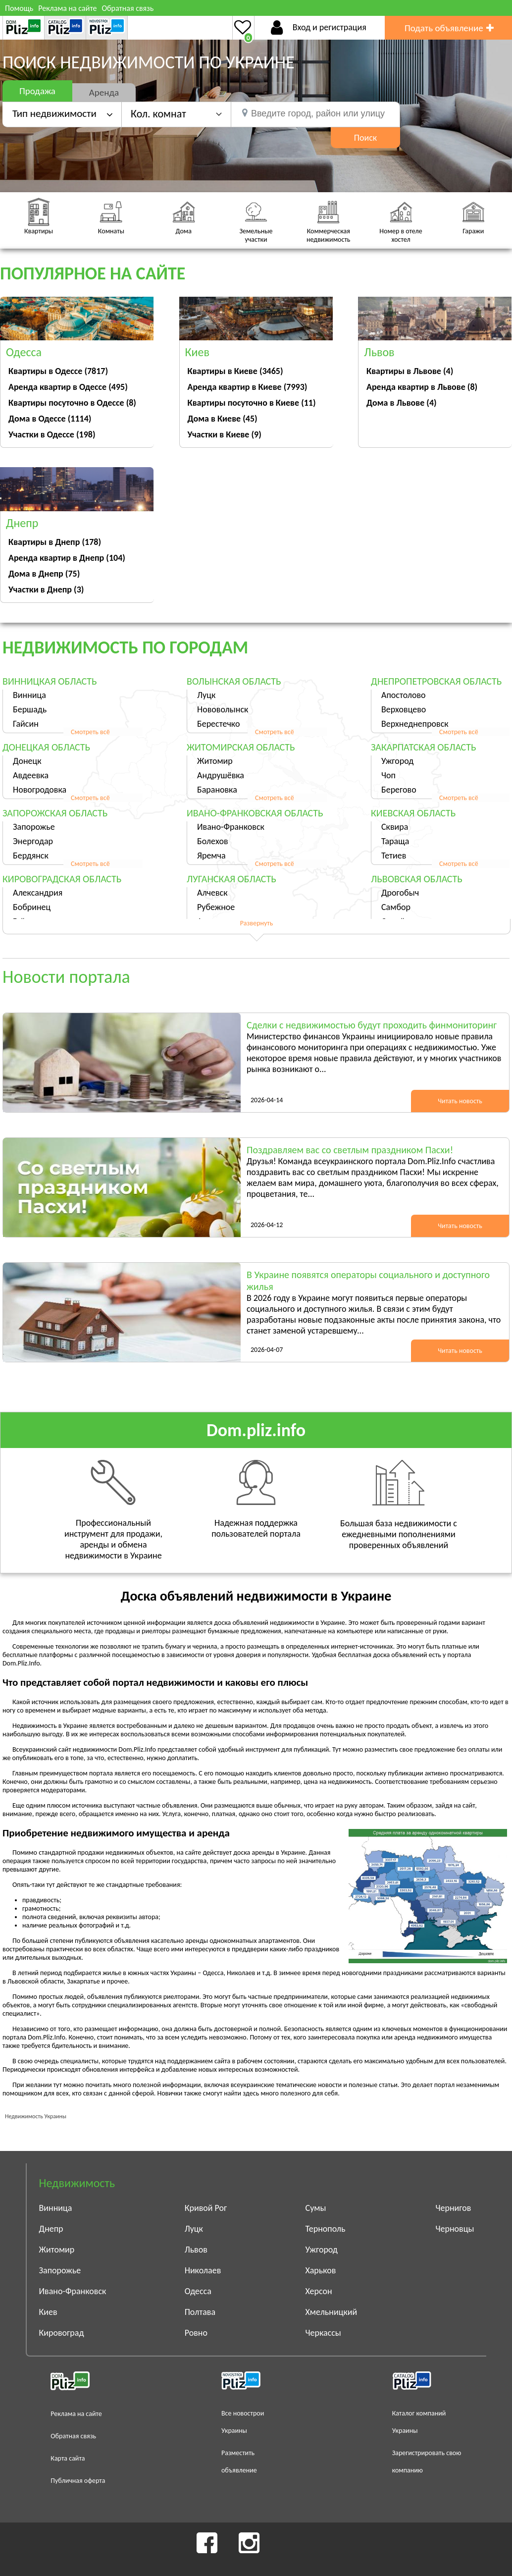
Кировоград (61, 2332)
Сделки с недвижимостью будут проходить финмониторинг (372, 1025)
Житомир (215, 760)
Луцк (206, 695)
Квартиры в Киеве (235, 371)
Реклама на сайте (67, 8)
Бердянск (31, 855)
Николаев (203, 2270)
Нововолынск (222, 709)
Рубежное (216, 907)
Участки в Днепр (46, 589)
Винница (29, 695)
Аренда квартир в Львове (421, 386)
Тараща (395, 841)
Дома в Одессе (49, 418)
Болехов (212, 841)
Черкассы (323, 2332)
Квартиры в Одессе (58, 371)
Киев (48, 2312)
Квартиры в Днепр (54, 542)
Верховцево (403, 709)
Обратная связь (128, 8)
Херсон (319, 2291)
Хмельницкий (332, 2312)
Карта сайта (68, 2458)
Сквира (394, 826)
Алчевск (212, 892)
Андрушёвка (220, 775)
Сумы (316, 2207)
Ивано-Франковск (230, 826)
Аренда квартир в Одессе (68, 386)
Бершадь (30, 709)
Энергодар (33, 841)
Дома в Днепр (44, 573)
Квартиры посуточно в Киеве (252, 402)
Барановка (217, 789)
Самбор (395, 907)
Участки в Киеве (224, 434)
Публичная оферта (78, 2480)
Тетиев (393, 855)
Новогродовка (39, 789)
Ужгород (397, 760)
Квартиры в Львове (409, 371)
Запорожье (34, 826)
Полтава (200, 2312)
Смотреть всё (90, 732)
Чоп (388, 775)
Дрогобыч (400, 892)
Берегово (398, 789)
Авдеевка (31, 775)
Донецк (27, 760)
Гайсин (26, 723)
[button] (176, 113)
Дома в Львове (401, 402)
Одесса (198, 2291)
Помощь (19, 8)
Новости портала (66, 977)
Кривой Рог (206, 2207)
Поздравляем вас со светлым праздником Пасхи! (350, 1150)
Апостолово (403, 695)
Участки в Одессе (52, 434)
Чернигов (453, 2207)
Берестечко (218, 723)
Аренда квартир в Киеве (247, 386)
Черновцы (455, 2228)
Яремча (211, 855)
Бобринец (32, 907)
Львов (196, 2249)
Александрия (37, 892)
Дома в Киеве (222, 418)
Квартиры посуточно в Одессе (72, 402)
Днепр (51, 2228)
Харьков (321, 2270)
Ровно (196, 2332)
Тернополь (326, 2228)
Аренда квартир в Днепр (66, 557)
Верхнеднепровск (415, 723)
